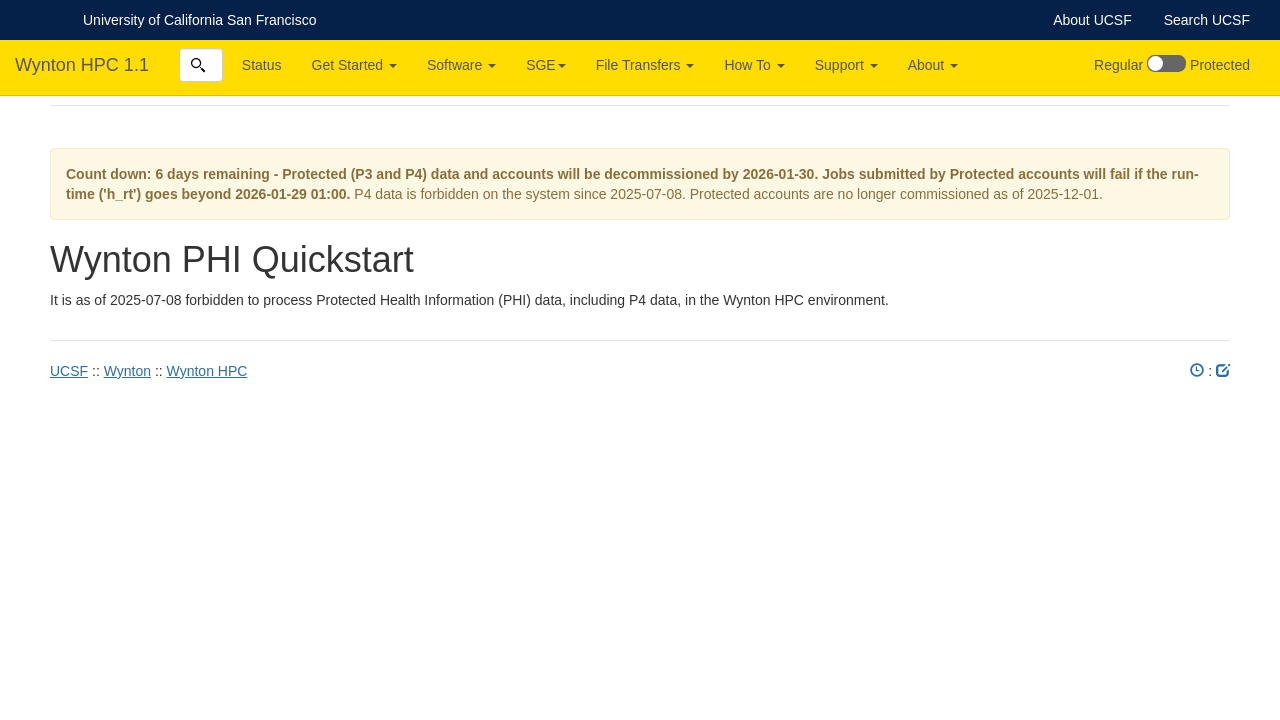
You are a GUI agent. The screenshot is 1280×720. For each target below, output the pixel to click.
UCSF (69, 371)
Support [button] (846, 65)
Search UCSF (1207, 20)
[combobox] (201, 65)
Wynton (127, 371)
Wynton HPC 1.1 (82, 65)
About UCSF (1092, 20)
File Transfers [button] (645, 65)
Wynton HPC (207, 371)
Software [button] (461, 65)
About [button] (933, 65)
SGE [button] (546, 65)
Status (262, 65)
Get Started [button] (354, 65)
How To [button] (754, 65)
